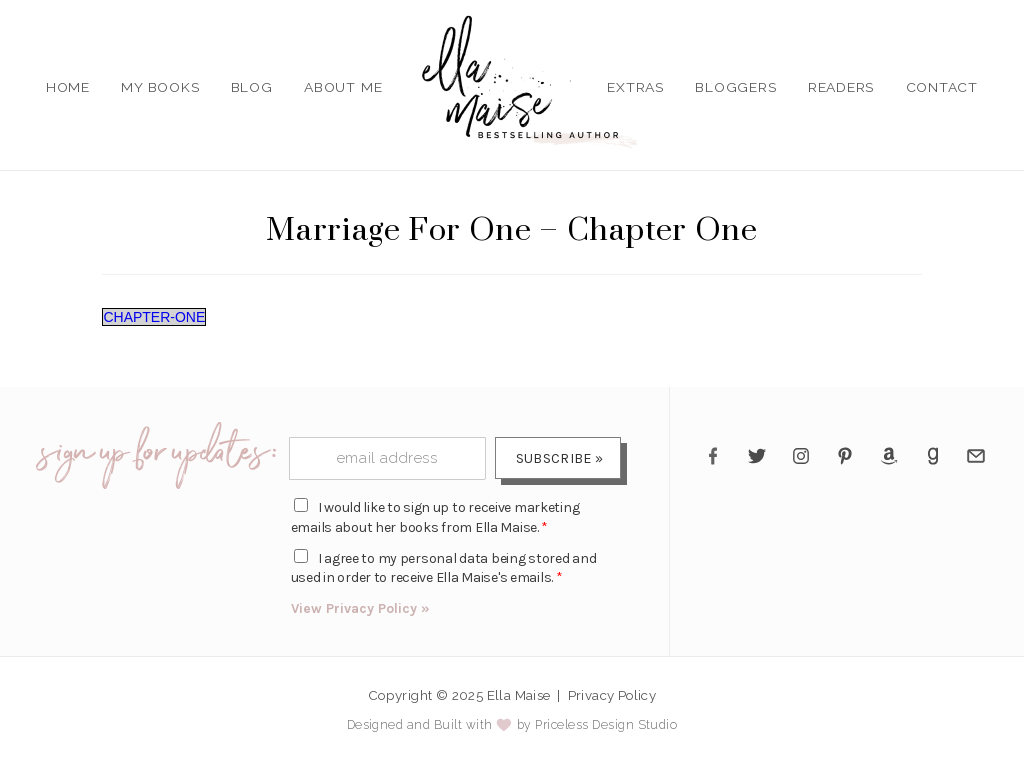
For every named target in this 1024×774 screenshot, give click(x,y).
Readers (841, 87)
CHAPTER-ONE (154, 317)
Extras (635, 87)
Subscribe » (559, 458)
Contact (942, 87)
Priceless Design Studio (606, 725)
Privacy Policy (612, 695)
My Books (160, 87)
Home (68, 87)
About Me (343, 87)
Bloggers (735, 87)
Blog (252, 87)
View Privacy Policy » (360, 608)
